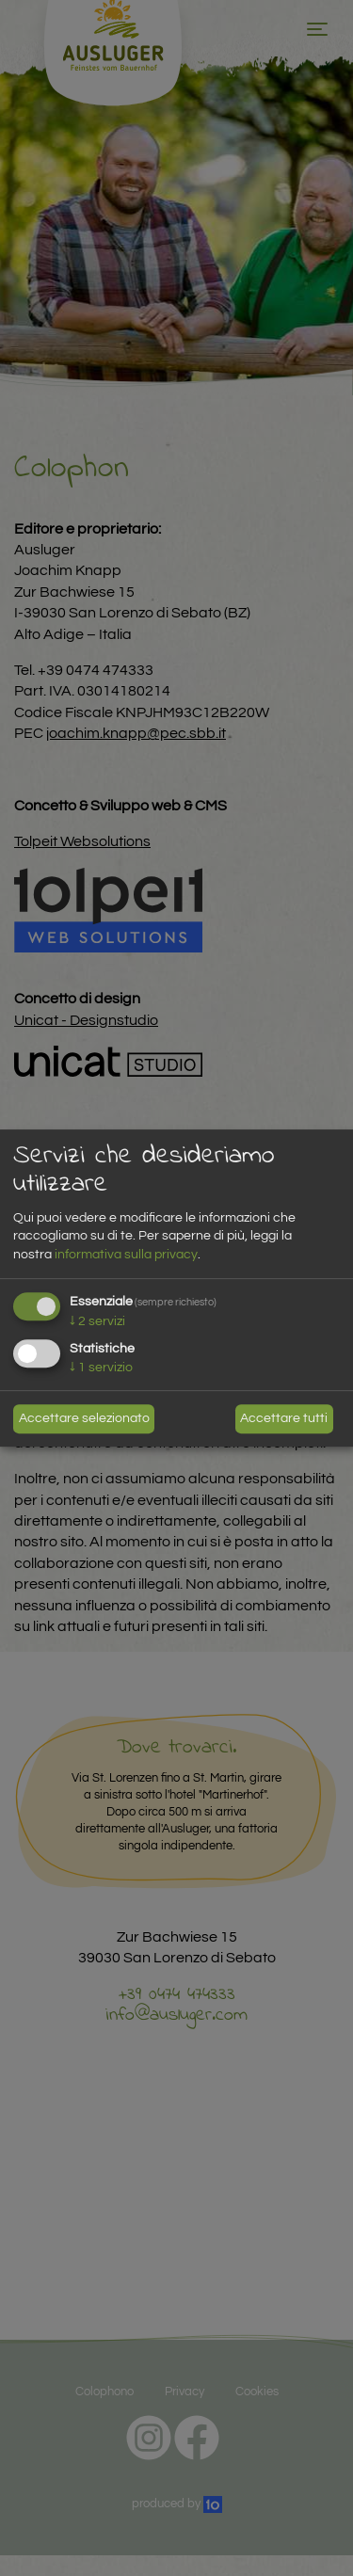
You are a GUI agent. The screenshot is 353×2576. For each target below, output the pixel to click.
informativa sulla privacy (126, 1254)
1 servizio (101, 1368)
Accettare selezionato (84, 1418)
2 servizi (97, 1321)
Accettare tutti (284, 1418)
